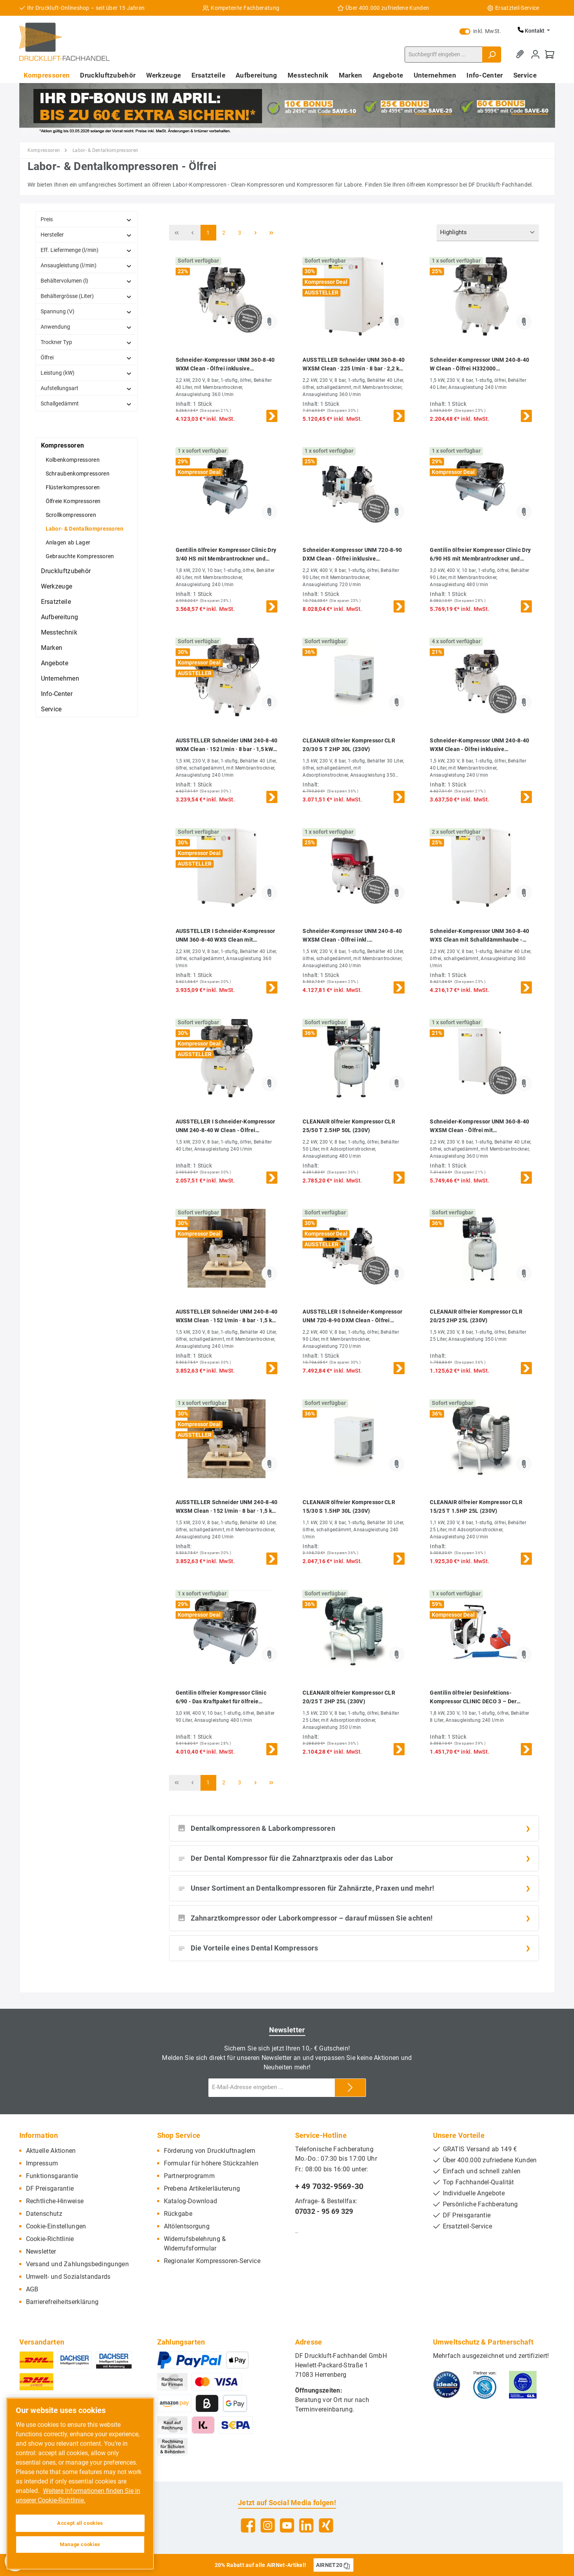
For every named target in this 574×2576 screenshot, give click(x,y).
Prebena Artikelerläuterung (202, 2188)
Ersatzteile (56, 601)
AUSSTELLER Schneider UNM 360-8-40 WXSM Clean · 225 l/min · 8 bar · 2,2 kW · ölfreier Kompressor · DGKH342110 (354, 365)
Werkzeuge (56, 586)
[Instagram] (268, 2525)
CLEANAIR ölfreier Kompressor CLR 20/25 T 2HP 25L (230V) (349, 1697)
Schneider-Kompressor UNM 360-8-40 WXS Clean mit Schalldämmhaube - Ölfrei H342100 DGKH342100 (479, 936)
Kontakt (532, 31)
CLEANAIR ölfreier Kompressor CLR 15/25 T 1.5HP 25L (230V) (476, 1506)
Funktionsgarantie (52, 2176)
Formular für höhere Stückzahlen (211, 2163)
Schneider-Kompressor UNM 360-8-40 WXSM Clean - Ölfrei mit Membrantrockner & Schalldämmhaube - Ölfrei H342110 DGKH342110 (481, 1126)
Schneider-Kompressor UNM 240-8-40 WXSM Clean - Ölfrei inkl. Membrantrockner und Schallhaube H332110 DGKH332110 (352, 936)
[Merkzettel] (521, 54)
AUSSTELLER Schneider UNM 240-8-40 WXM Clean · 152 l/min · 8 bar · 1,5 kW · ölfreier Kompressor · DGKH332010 (227, 745)
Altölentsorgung (187, 2226)
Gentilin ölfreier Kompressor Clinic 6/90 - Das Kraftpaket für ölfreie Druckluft (221, 1698)
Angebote (54, 663)
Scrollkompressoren (71, 515)
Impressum (42, 2163)
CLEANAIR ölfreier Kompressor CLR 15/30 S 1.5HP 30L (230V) (349, 1506)
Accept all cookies (80, 2523)
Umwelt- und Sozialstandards (68, 2276)
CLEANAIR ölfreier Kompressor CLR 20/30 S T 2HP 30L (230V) (349, 744)
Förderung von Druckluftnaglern (210, 2150)
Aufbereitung (59, 617)
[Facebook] (248, 2525)
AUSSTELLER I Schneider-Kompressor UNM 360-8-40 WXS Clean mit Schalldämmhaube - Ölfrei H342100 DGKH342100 (225, 936)
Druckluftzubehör (66, 571)
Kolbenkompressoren (73, 460)
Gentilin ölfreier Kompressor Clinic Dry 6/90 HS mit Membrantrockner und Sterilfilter (480, 555)
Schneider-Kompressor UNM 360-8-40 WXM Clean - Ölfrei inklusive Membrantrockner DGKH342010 (225, 365)
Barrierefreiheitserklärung (62, 2302)
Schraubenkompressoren (78, 473)
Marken (52, 647)
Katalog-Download (190, 2201)
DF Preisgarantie (50, 2188)
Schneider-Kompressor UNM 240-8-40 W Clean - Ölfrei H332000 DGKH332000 (479, 365)
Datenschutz (44, 2213)
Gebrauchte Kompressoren (80, 556)
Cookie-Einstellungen (56, 2226)
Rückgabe (178, 2213)
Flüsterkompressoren (73, 487)
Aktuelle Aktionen (51, 2150)
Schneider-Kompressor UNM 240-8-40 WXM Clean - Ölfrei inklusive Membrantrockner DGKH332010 (479, 745)
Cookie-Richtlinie (50, 2239)
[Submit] (350, 2087)
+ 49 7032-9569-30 (329, 2186)
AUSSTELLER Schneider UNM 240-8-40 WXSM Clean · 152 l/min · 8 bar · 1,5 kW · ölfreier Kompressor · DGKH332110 (227, 1316)
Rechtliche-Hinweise (55, 2201)
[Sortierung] (488, 232)
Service (51, 709)
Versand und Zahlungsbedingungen (77, 2264)
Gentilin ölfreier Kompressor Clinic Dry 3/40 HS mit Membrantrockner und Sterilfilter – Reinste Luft (226, 555)
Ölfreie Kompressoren (73, 501)
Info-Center (56, 694)
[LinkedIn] (306, 2525)
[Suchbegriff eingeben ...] (444, 54)
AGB (32, 2289)
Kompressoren (62, 445)
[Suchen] (491, 54)
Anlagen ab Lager (68, 542)
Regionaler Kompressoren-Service (212, 2261)
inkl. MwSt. (480, 31)
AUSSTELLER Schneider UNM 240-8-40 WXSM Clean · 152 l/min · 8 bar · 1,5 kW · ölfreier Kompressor (227, 1507)
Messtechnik (59, 632)
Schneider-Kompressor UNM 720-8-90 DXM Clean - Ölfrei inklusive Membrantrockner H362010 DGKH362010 (352, 555)
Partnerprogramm (189, 2176)
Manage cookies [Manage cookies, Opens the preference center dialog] (80, 2544)
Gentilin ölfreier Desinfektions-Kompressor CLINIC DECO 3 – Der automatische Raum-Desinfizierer (474, 1698)
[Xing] (326, 2525)
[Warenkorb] (549, 54)
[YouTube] (287, 2525)
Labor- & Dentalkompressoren (85, 529)
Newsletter (41, 2251)
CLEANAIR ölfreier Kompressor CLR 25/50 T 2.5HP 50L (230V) (349, 1125)
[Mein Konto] (535, 54)
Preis (86, 219)
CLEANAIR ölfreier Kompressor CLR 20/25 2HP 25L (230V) (476, 1315)
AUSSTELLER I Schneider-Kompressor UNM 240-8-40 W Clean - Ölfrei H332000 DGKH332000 (225, 1126)
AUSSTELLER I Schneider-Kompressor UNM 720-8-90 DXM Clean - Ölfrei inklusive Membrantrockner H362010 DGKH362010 (352, 1316)
